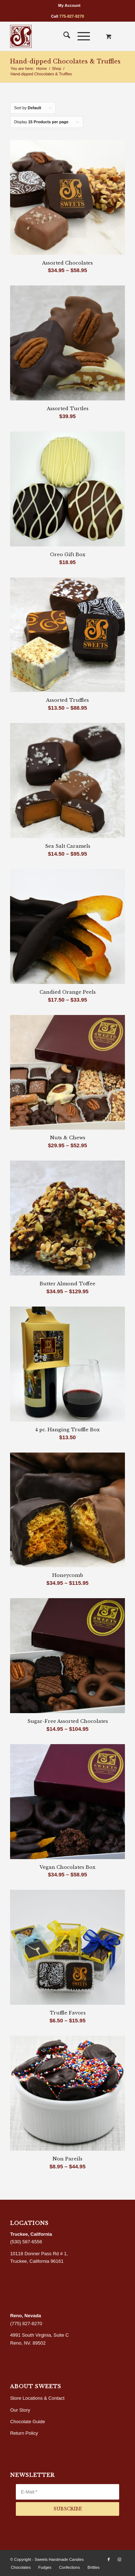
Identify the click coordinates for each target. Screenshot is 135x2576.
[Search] (63, 36)
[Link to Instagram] (119, 2559)
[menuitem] (69, 5)
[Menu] (80, 36)
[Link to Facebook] (108, 2559)
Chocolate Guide (27, 2421)
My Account (69, 5)
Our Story (20, 2410)
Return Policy (24, 2433)
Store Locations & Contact (37, 2398)
